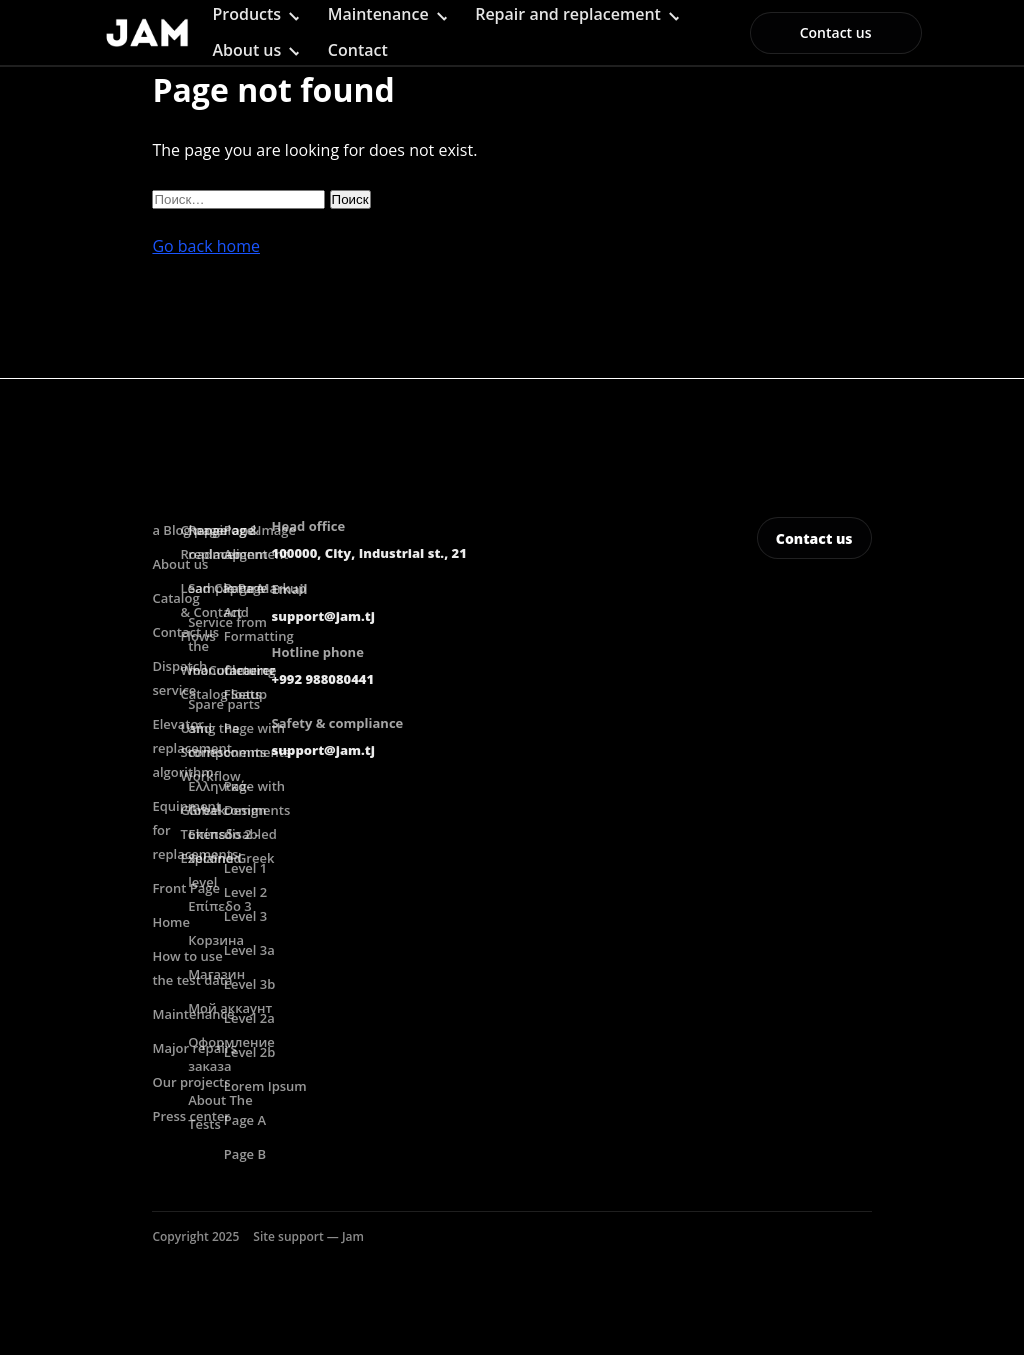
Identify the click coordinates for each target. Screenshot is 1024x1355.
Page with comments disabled (257, 810)
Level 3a (249, 950)
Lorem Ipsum (265, 1086)
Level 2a (249, 1018)
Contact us (836, 32)
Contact (358, 50)
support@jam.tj (323, 616)
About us (246, 50)
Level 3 (245, 916)
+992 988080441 (323, 679)
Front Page (185, 888)
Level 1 (245, 868)
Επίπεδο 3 (220, 906)
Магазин (216, 974)
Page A (245, 1120)
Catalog (175, 598)
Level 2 (245, 892)
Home (171, 922)
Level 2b (250, 1052)
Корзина (216, 940)
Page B (245, 1154)
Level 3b (250, 984)
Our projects (191, 1082)
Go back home (206, 246)
